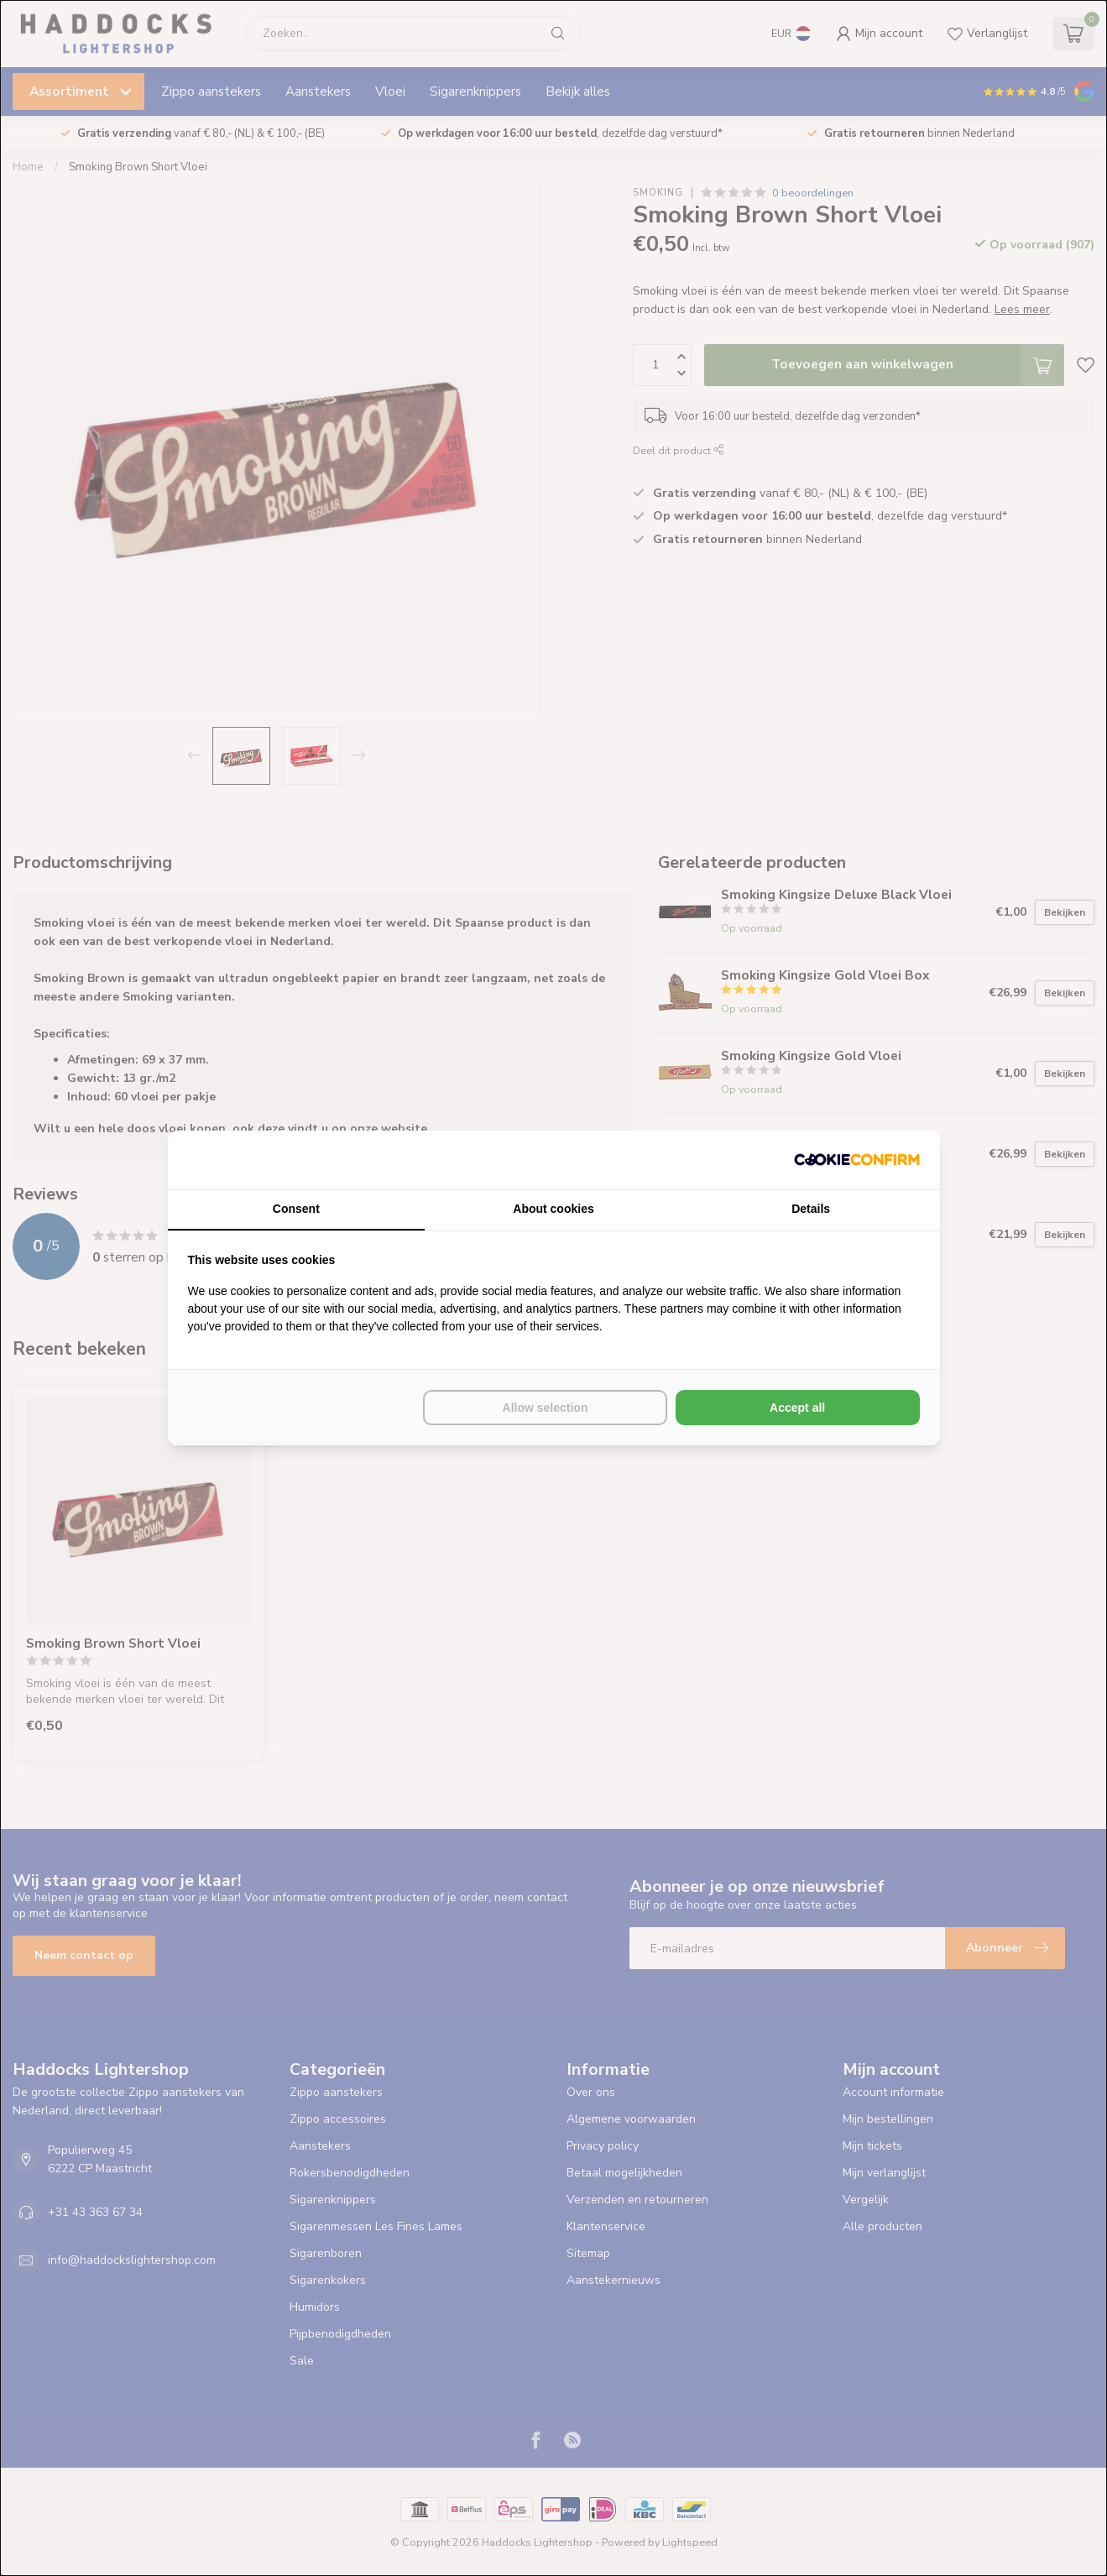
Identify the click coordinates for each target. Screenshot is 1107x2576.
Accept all (797, 1407)
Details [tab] (810, 1208)
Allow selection (545, 1407)
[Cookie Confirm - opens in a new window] (857, 1160)
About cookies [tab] (553, 1208)
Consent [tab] (296, 1208)
